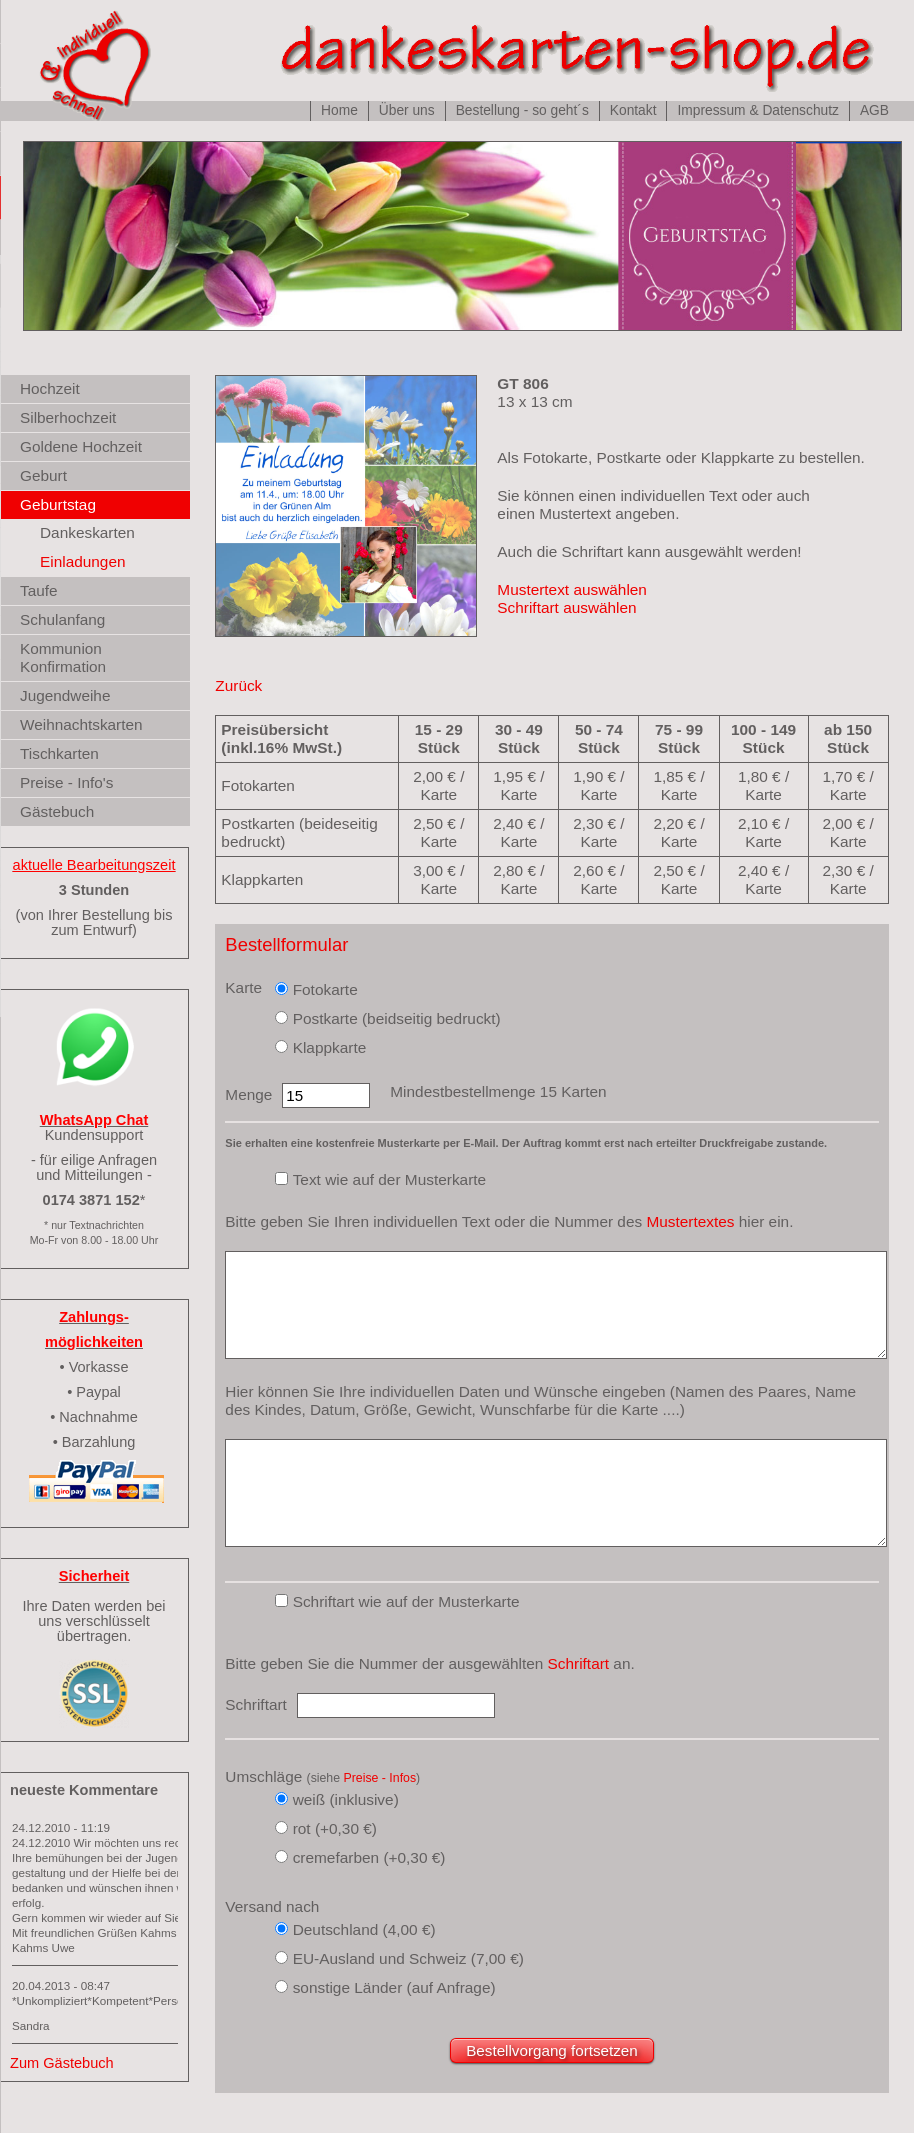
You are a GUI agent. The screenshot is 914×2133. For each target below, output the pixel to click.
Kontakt (633, 110)
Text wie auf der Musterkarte (390, 1179)
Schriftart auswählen (566, 607)
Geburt (43, 475)
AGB (874, 110)
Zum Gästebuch (62, 2063)
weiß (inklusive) (346, 1799)
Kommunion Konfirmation (63, 657)
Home (339, 110)
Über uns (407, 110)
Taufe (39, 590)
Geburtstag (58, 504)
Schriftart (579, 1663)
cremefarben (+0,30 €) (369, 1857)
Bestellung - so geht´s (522, 110)
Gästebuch (57, 811)
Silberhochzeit (68, 417)
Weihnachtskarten (81, 724)
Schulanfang (62, 619)
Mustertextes (690, 1221)
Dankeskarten (87, 532)
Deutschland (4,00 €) (364, 1929)
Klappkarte (330, 1047)
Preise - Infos (379, 1778)
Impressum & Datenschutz (757, 110)
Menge (248, 1094)
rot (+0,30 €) (335, 1828)
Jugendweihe (65, 695)
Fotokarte (325, 989)
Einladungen (83, 561)
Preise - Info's (66, 782)
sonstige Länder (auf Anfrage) (394, 1987)
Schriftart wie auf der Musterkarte (406, 1601)
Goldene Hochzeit (81, 446)
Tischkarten (59, 753)
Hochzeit (50, 388)
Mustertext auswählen (572, 589)
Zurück (238, 685)
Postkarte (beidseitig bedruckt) (397, 1018)
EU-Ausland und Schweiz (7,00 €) (408, 1958)
